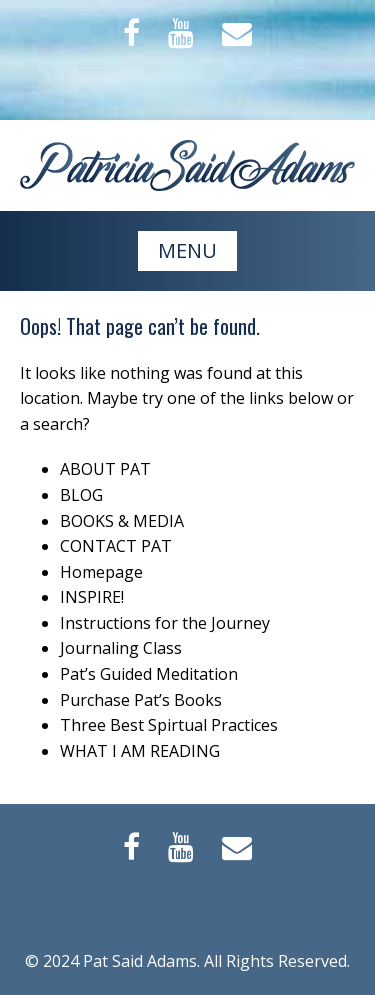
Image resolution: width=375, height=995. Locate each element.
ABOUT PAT (105, 469)
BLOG (81, 495)
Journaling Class (121, 648)
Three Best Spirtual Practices (169, 725)
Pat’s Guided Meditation (149, 674)
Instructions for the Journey (165, 623)
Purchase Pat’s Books (141, 700)
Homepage (101, 572)
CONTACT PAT (116, 546)
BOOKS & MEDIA (122, 521)
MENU (187, 250)
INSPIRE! (92, 597)
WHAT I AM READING (140, 751)
